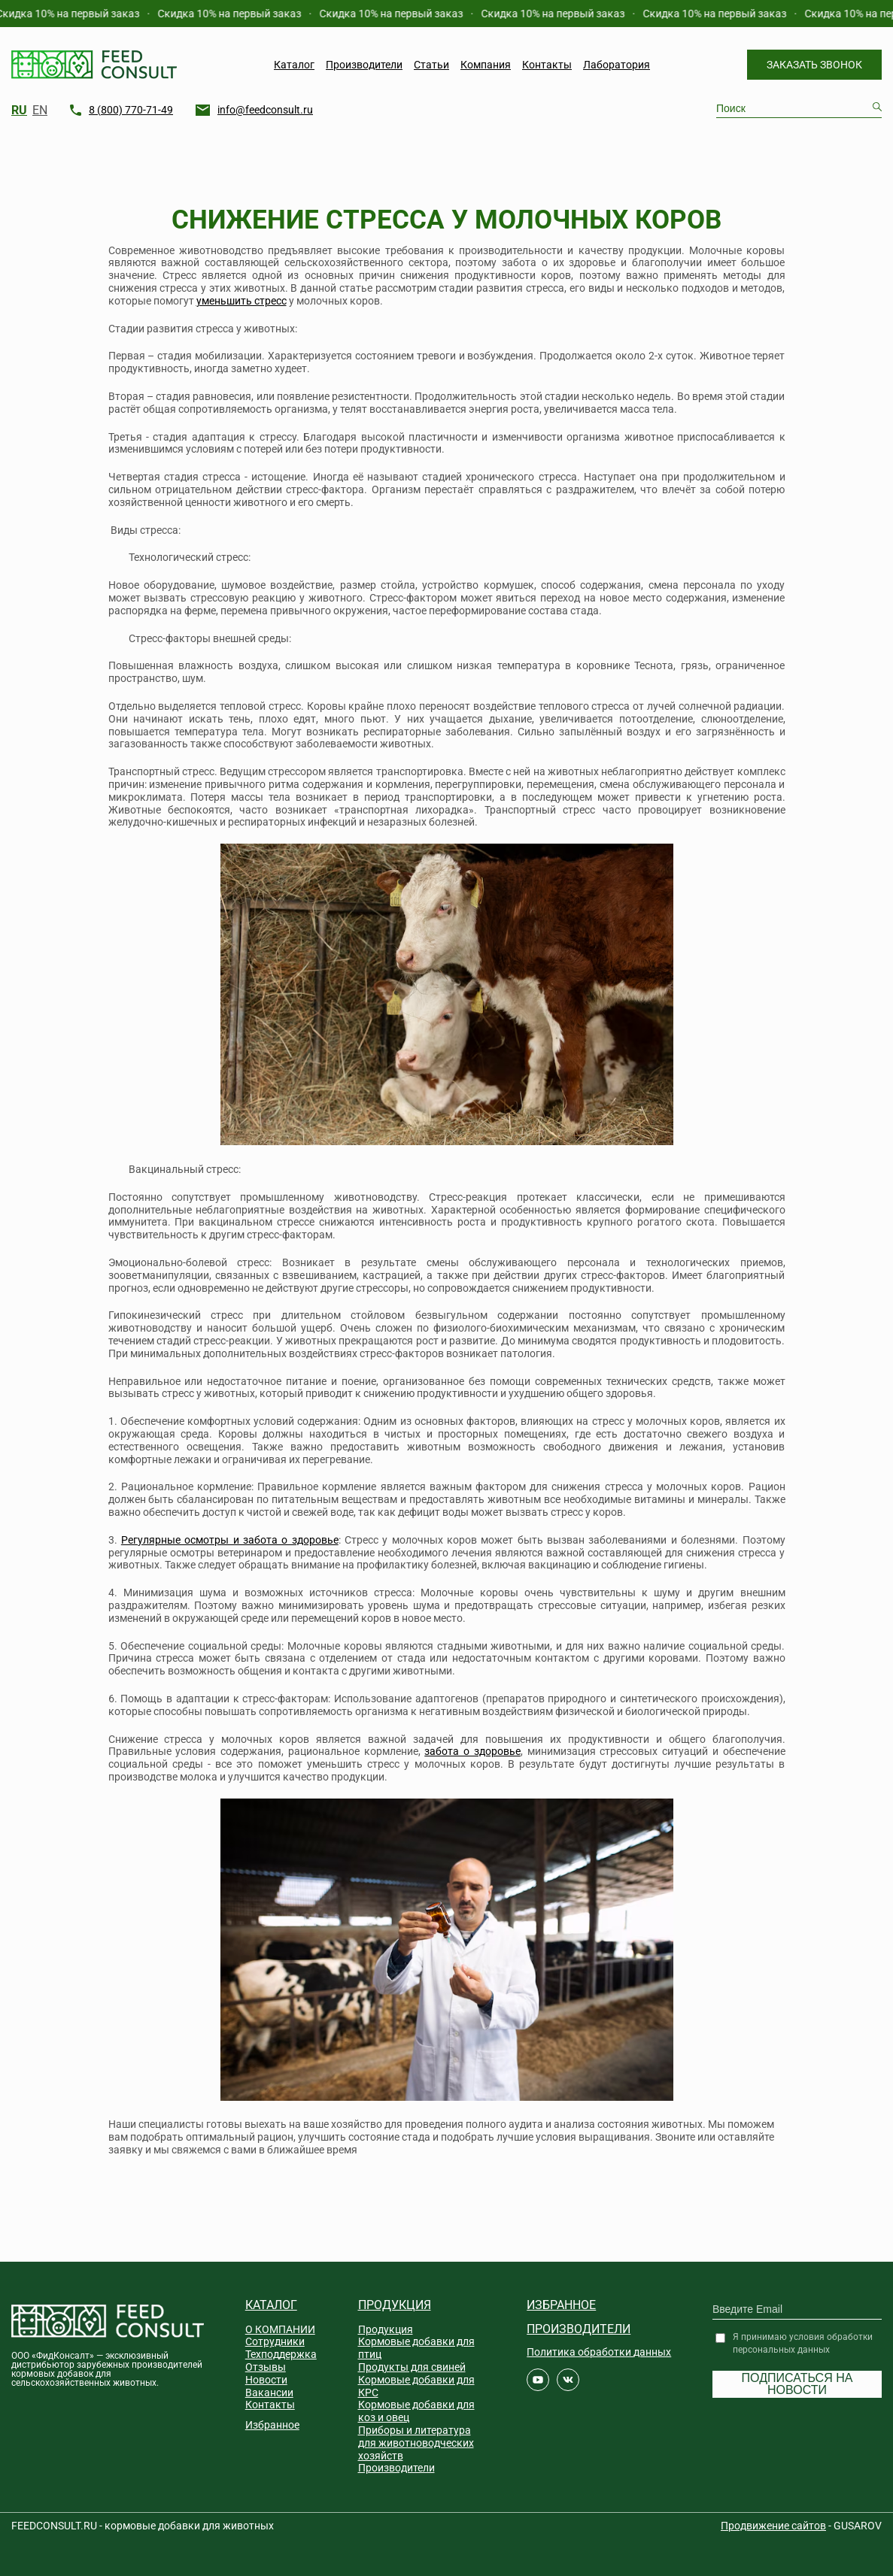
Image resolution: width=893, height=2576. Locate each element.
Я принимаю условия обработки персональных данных (803, 2343)
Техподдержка (281, 2354)
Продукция (394, 2305)
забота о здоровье (472, 1751)
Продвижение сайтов (773, 2526)
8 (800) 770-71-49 (131, 110)
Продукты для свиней (412, 2367)
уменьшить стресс (241, 301)
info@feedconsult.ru (265, 110)
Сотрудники (275, 2341)
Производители (364, 65)
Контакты (547, 65)
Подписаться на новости (797, 2383)
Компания (485, 65)
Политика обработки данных (599, 2352)
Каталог (294, 65)
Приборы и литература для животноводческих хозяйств (416, 2443)
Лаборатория (616, 65)
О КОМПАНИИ (280, 2329)
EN (39, 111)
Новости (266, 2380)
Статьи (431, 65)
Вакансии (269, 2393)
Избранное (272, 2425)
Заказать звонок (814, 65)
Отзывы (265, 2367)
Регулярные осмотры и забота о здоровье (230, 1540)
